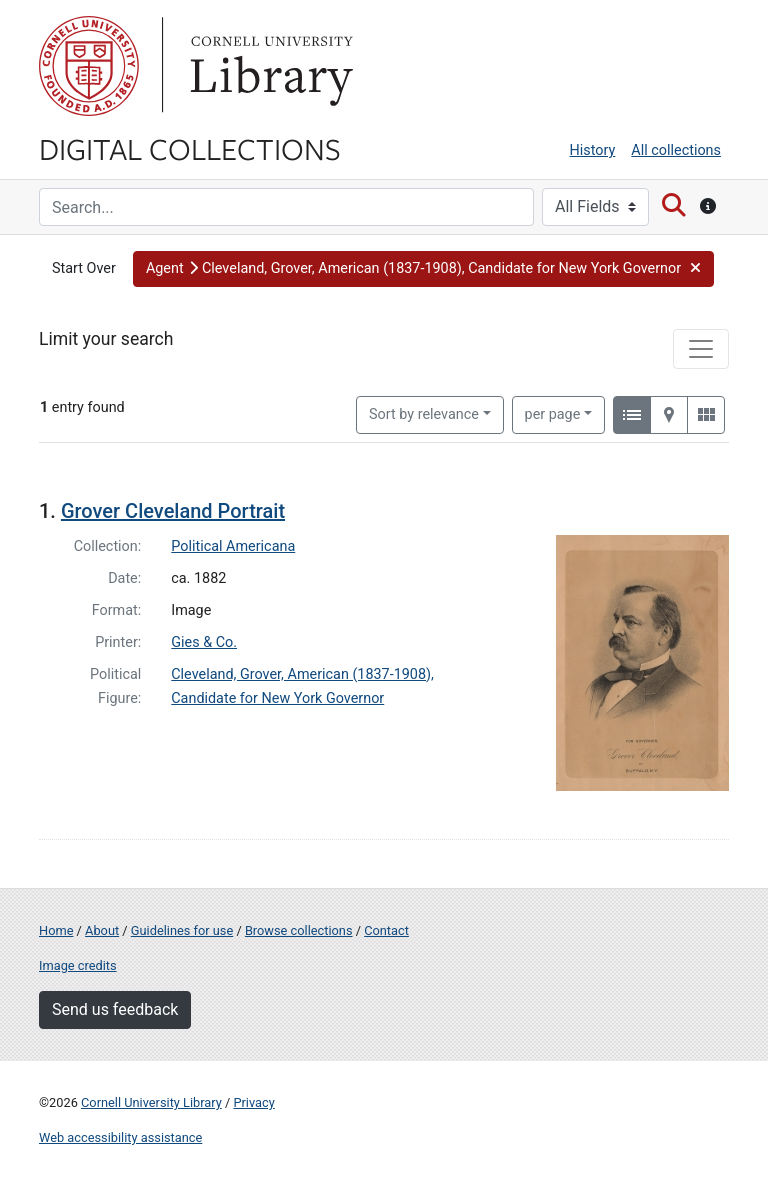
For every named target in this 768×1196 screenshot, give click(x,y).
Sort (424, 414)
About (102, 930)
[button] (424, 269)
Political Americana (233, 546)
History (593, 150)
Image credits (78, 965)
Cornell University (89, 66)
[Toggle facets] (701, 349)
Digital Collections (190, 148)
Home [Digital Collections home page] (56, 930)
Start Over (84, 268)
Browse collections (299, 930)
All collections (676, 150)
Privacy (253, 1102)
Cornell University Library (151, 1102)
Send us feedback (115, 1009)
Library (269, 66)
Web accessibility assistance (120, 1137)
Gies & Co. (204, 642)
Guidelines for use (182, 930)
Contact (386, 930)
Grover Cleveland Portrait (173, 511)
